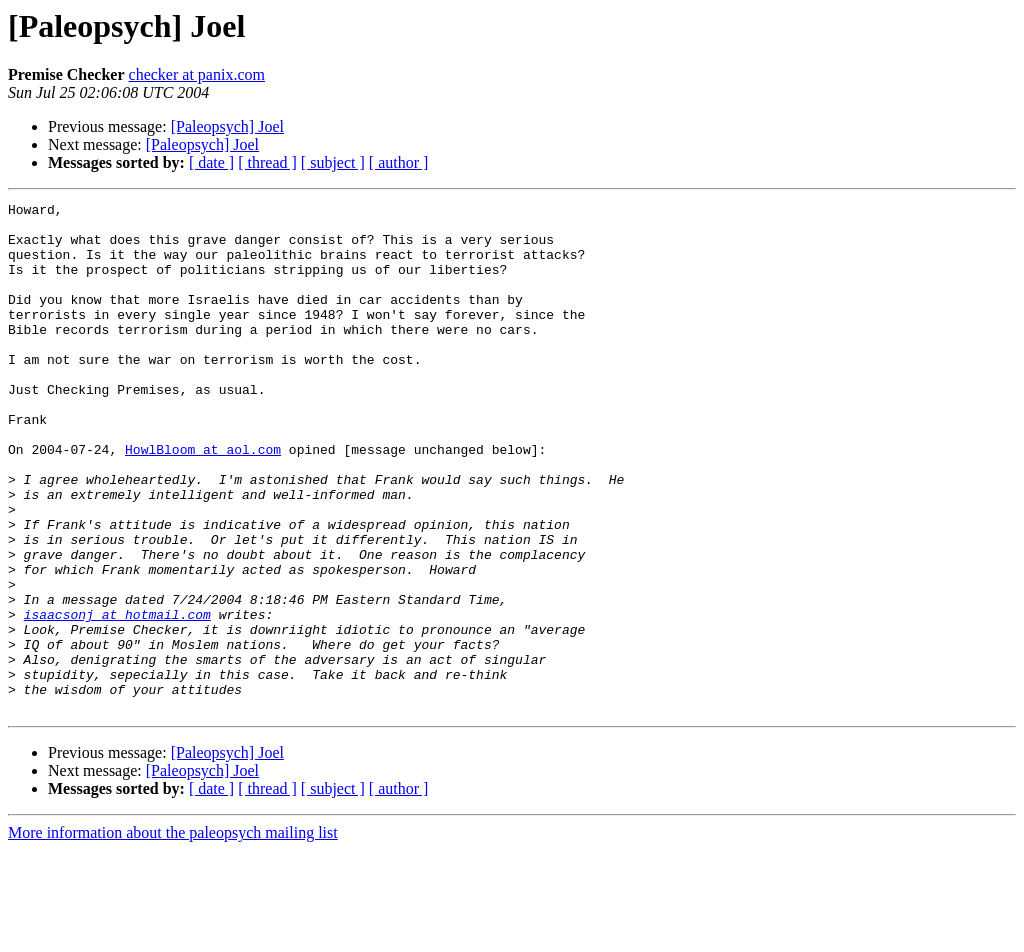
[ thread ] (267, 162)
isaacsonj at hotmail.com (117, 698)
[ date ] (211, 162)
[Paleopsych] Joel (227, 126)
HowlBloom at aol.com (203, 500)
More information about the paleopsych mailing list (173, 934)
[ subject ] (333, 162)
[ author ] (399, 162)
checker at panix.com (197, 74)
